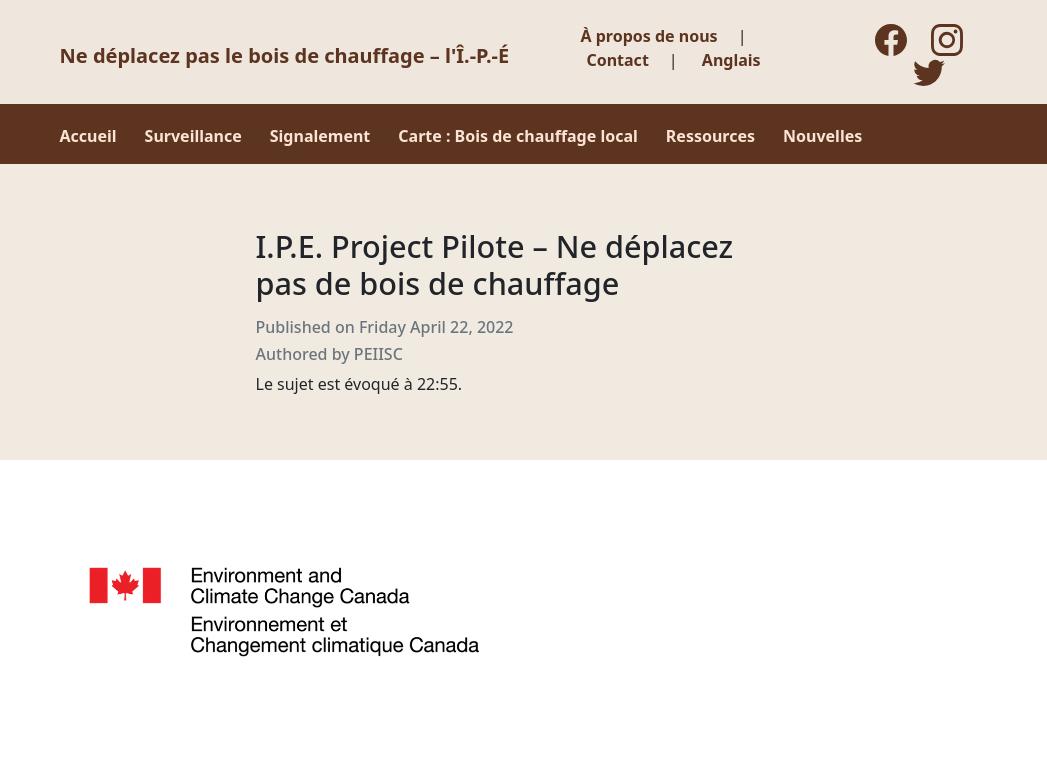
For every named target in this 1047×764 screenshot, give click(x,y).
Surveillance (193, 136)
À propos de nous (649, 36)
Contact (617, 60)
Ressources (710, 136)
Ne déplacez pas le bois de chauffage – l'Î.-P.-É (285, 55)
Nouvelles (822, 136)
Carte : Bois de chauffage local (518, 136)
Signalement (320, 136)
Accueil (88, 136)
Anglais (731, 60)
